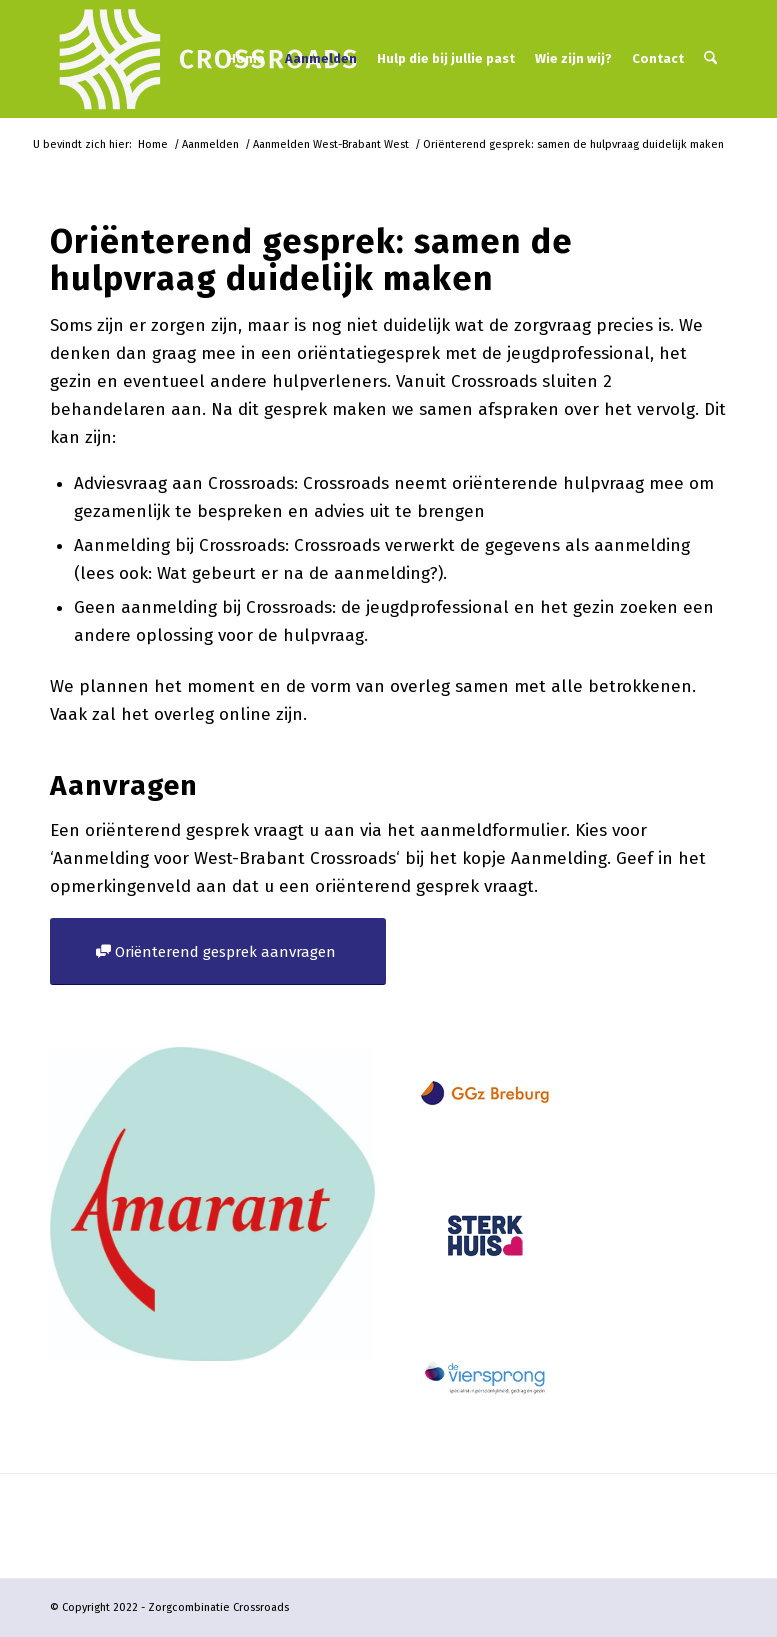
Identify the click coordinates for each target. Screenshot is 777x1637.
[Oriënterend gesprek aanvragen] (218, 951)
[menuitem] (246, 59)
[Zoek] (710, 59)
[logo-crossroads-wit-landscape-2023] (208, 59)
